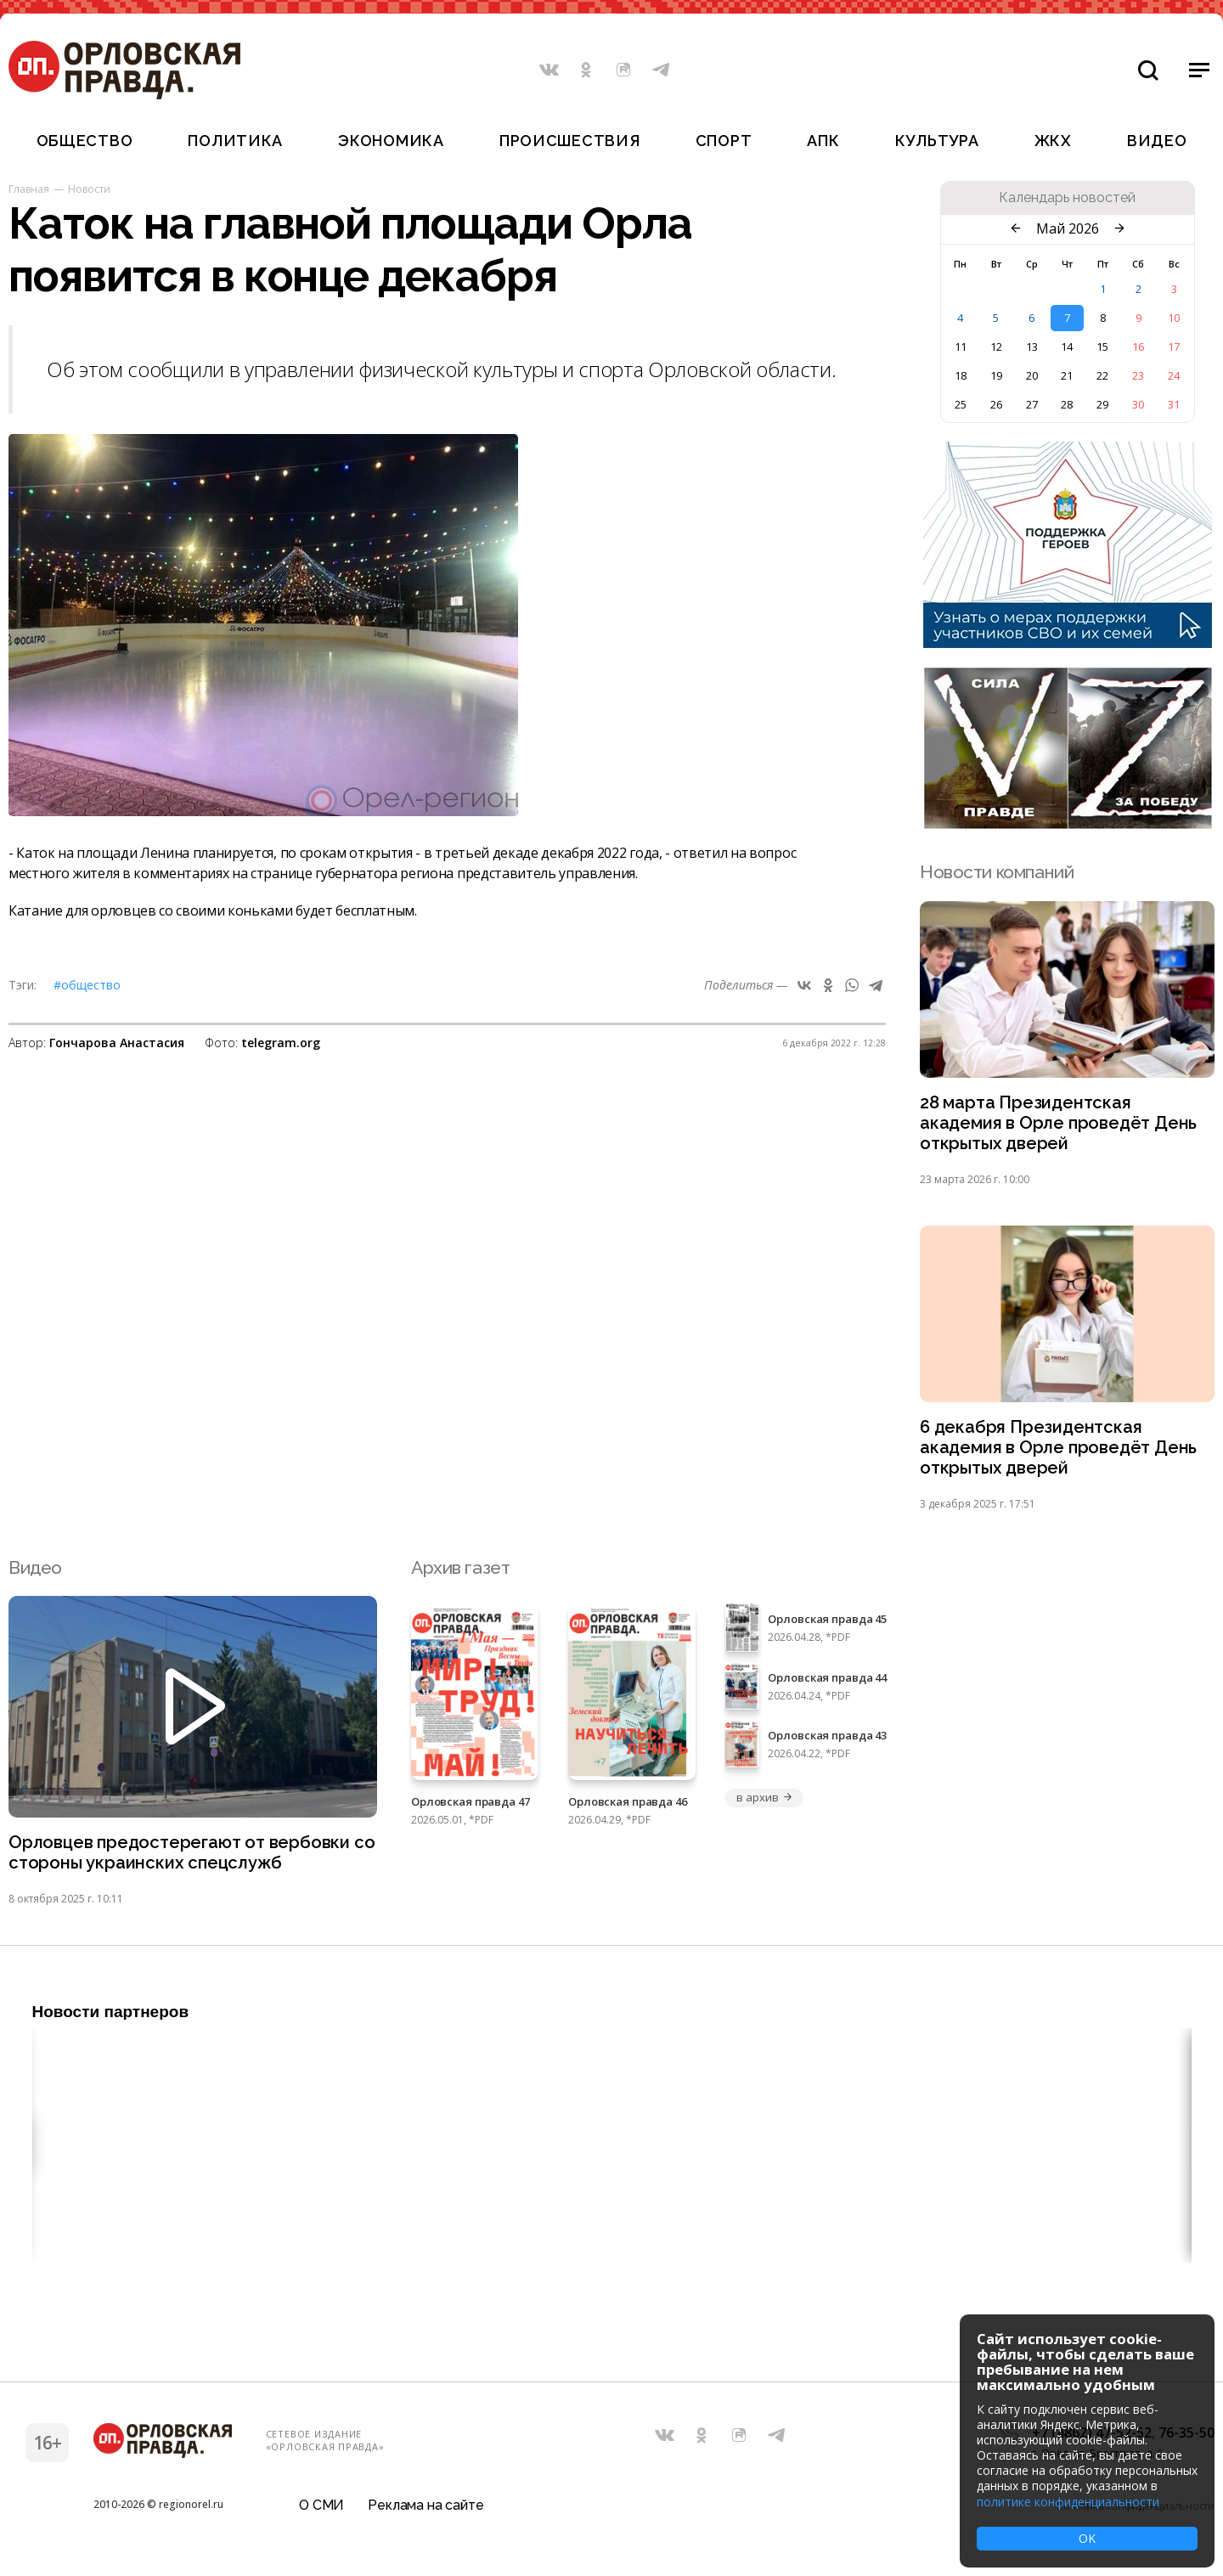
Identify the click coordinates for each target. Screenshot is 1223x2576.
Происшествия (569, 140)
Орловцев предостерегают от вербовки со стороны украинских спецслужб (182, 1860)
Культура (937, 140)
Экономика (390, 140)
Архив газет (460, 1573)
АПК (823, 140)
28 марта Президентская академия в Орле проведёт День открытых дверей (1061, 1125)
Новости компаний (997, 871)
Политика (235, 140)
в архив (764, 1804)
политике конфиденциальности (1068, 2502)
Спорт (724, 140)
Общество (85, 140)
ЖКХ (1053, 140)
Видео (1157, 140)
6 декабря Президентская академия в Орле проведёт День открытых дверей (1061, 1453)
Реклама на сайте (425, 2512)
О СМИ (321, 2512)
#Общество (87, 985)
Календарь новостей (1067, 198)
